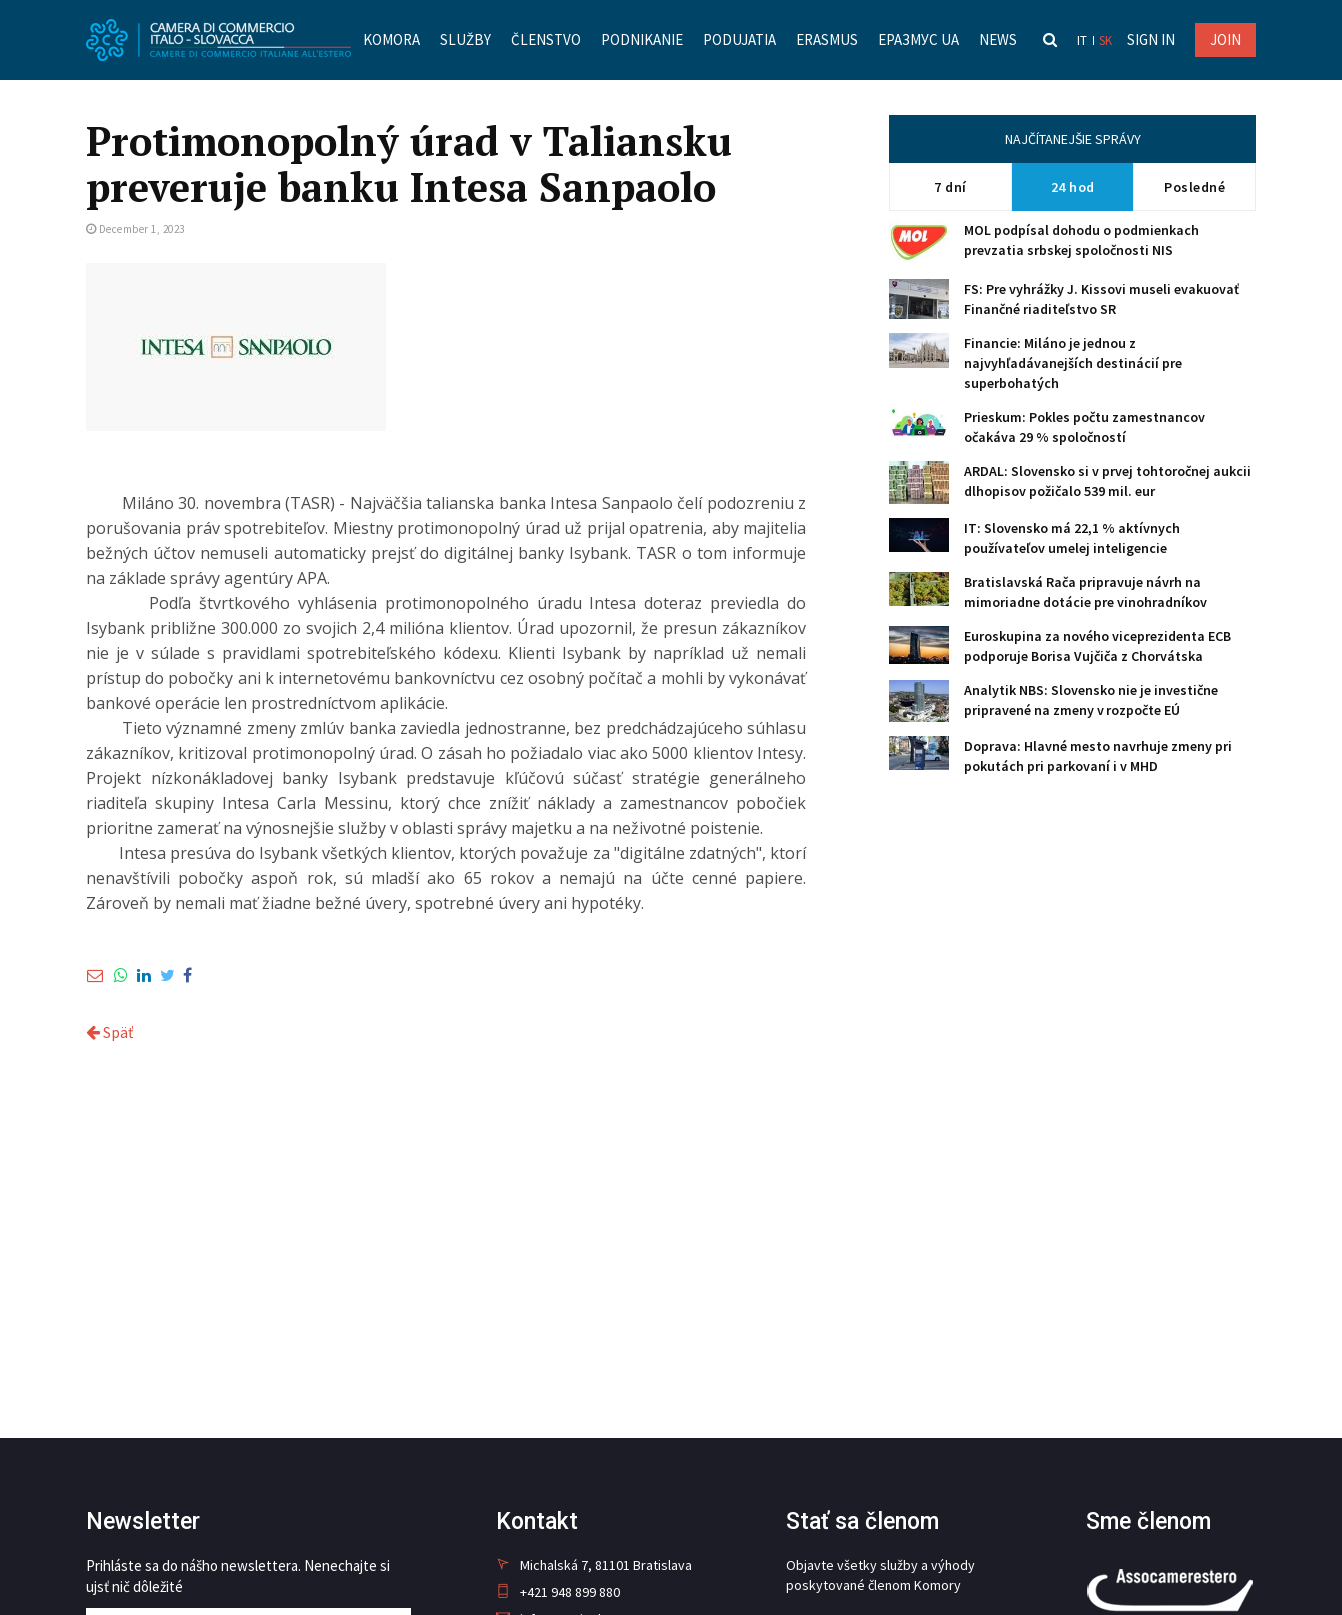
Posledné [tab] (1194, 187)
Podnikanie (642, 39)
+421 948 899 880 (558, 1592)
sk (1105, 40)
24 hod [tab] (1073, 187)
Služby (465, 39)
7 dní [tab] (950, 187)
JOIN (1225, 39)
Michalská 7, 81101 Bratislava (594, 1565)
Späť (109, 1032)
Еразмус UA (918, 39)
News (998, 39)
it (1082, 40)
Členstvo (546, 39)
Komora (391, 39)
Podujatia (739, 39)
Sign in (1151, 39)
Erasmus (827, 39)
